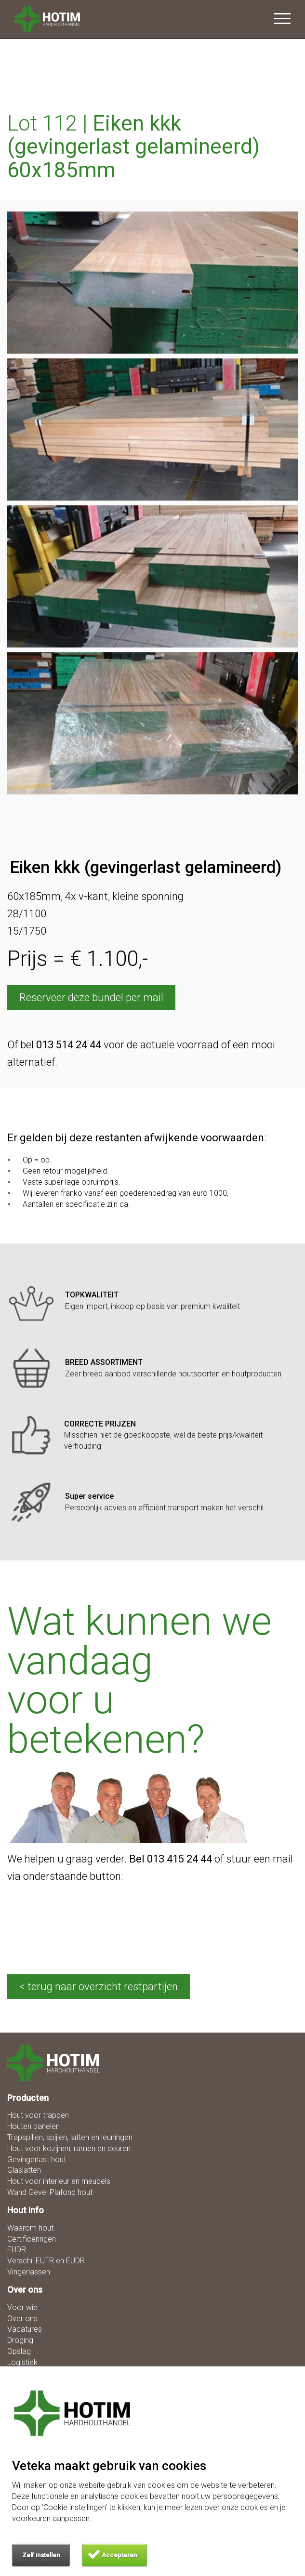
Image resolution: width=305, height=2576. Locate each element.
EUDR (16, 2249)
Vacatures (24, 2329)
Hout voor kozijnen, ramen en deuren (69, 2148)
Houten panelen (33, 2126)
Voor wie (22, 2307)
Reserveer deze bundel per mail (91, 997)
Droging (20, 2340)
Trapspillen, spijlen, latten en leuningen (70, 2137)
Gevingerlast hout (36, 2159)
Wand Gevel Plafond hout (50, 2192)
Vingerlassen (28, 2271)
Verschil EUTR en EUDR (46, 2260)
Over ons (22, 2318)
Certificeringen (31, 2239)
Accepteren (119, 2555)
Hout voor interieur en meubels (58, 2181)
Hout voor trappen (38, 2115)
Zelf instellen (41, 2555)
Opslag (19, 2351)
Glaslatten (24, 2170)
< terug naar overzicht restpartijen (98, 1987)
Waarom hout (30, 2228)
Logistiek (22, 2362)
